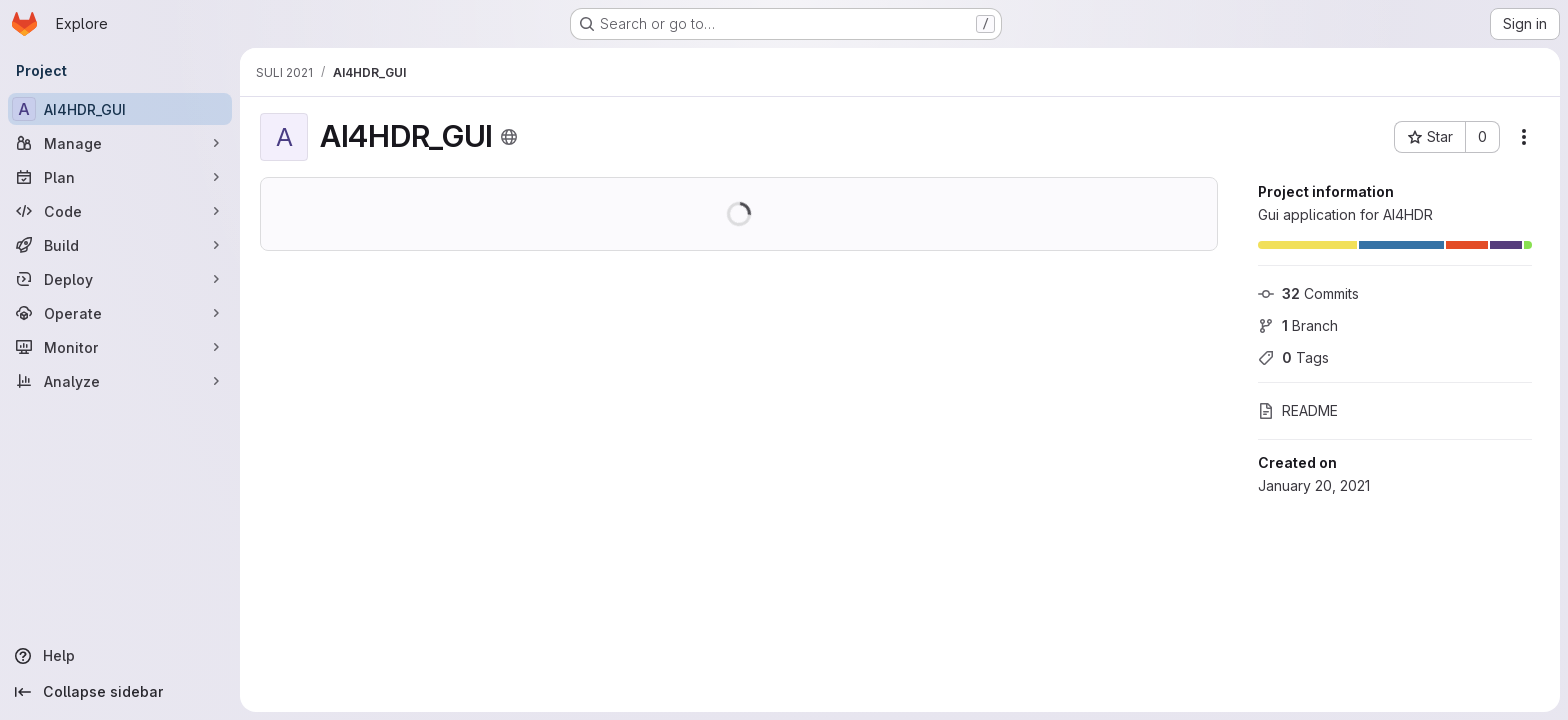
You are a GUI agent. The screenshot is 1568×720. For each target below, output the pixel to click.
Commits (1308, 293)
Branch (1298, 325)
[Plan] (120, 177)
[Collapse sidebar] (120, 692)
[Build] (120, 245)
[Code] (120, 211)
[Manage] (120, 143)
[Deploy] (120, 279)
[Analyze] (120, 381)
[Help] (120, 656)
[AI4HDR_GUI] (120, 109)
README (1298, 410)
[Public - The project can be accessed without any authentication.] (509, 137)
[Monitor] (120, 347)
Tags (1293, 357)
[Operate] (120, 313)
